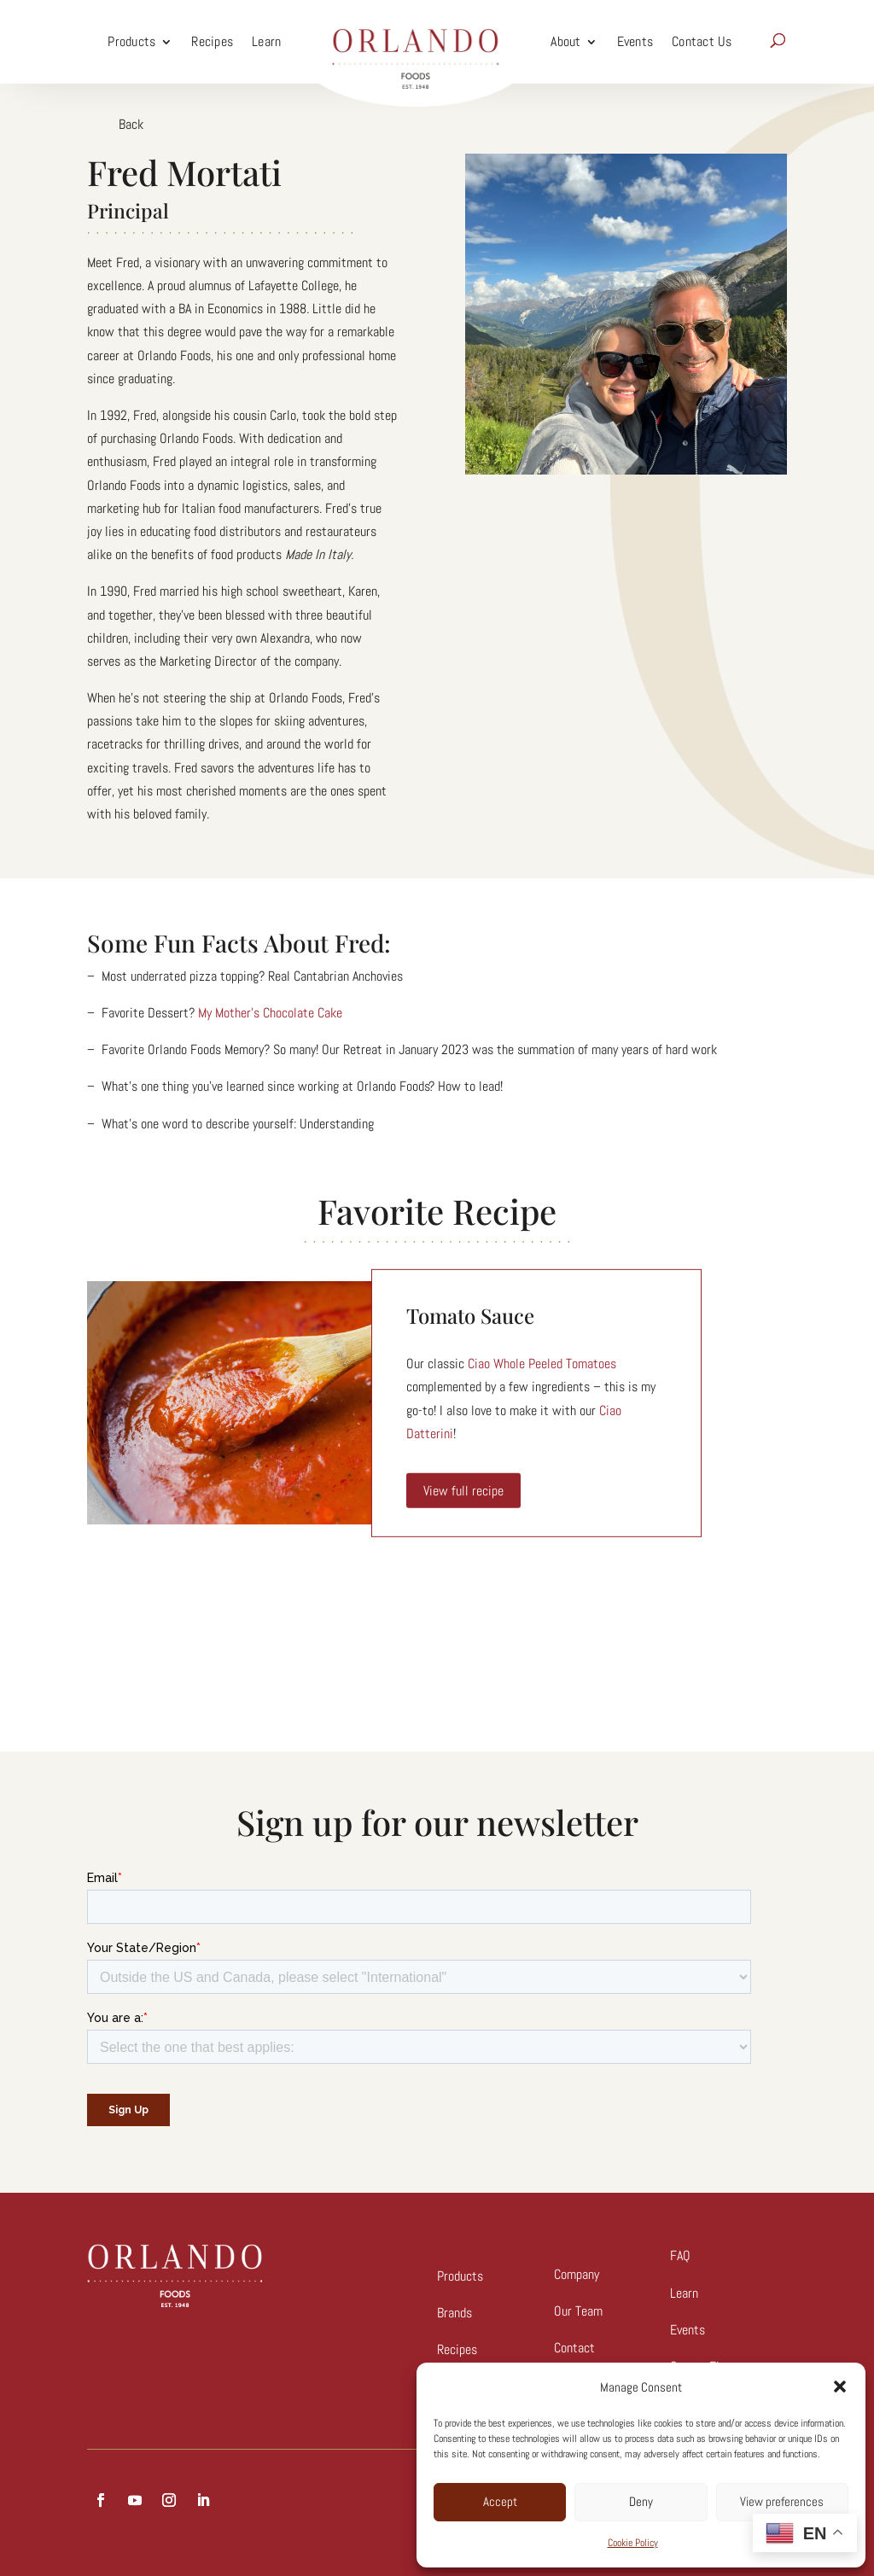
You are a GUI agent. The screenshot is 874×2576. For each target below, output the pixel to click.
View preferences (782, 2501)
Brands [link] (454, 2313)
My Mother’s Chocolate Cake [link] (270, 1013)
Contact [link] (574, 2348)
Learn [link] (266, 41)
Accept (500, 2501)
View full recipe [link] (463, 1491)
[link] (416, 42)
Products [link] (131, 41)
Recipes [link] (212, 41)
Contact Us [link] (702, 41)
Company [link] (576, 2274)
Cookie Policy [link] (633, 2543)
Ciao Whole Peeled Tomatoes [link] (542, 1364)
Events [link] (635, 41)
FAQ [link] (680, 2255)
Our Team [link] (578, 2311)
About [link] (565, 41)
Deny (641, 2501)
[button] (839, 2386)
